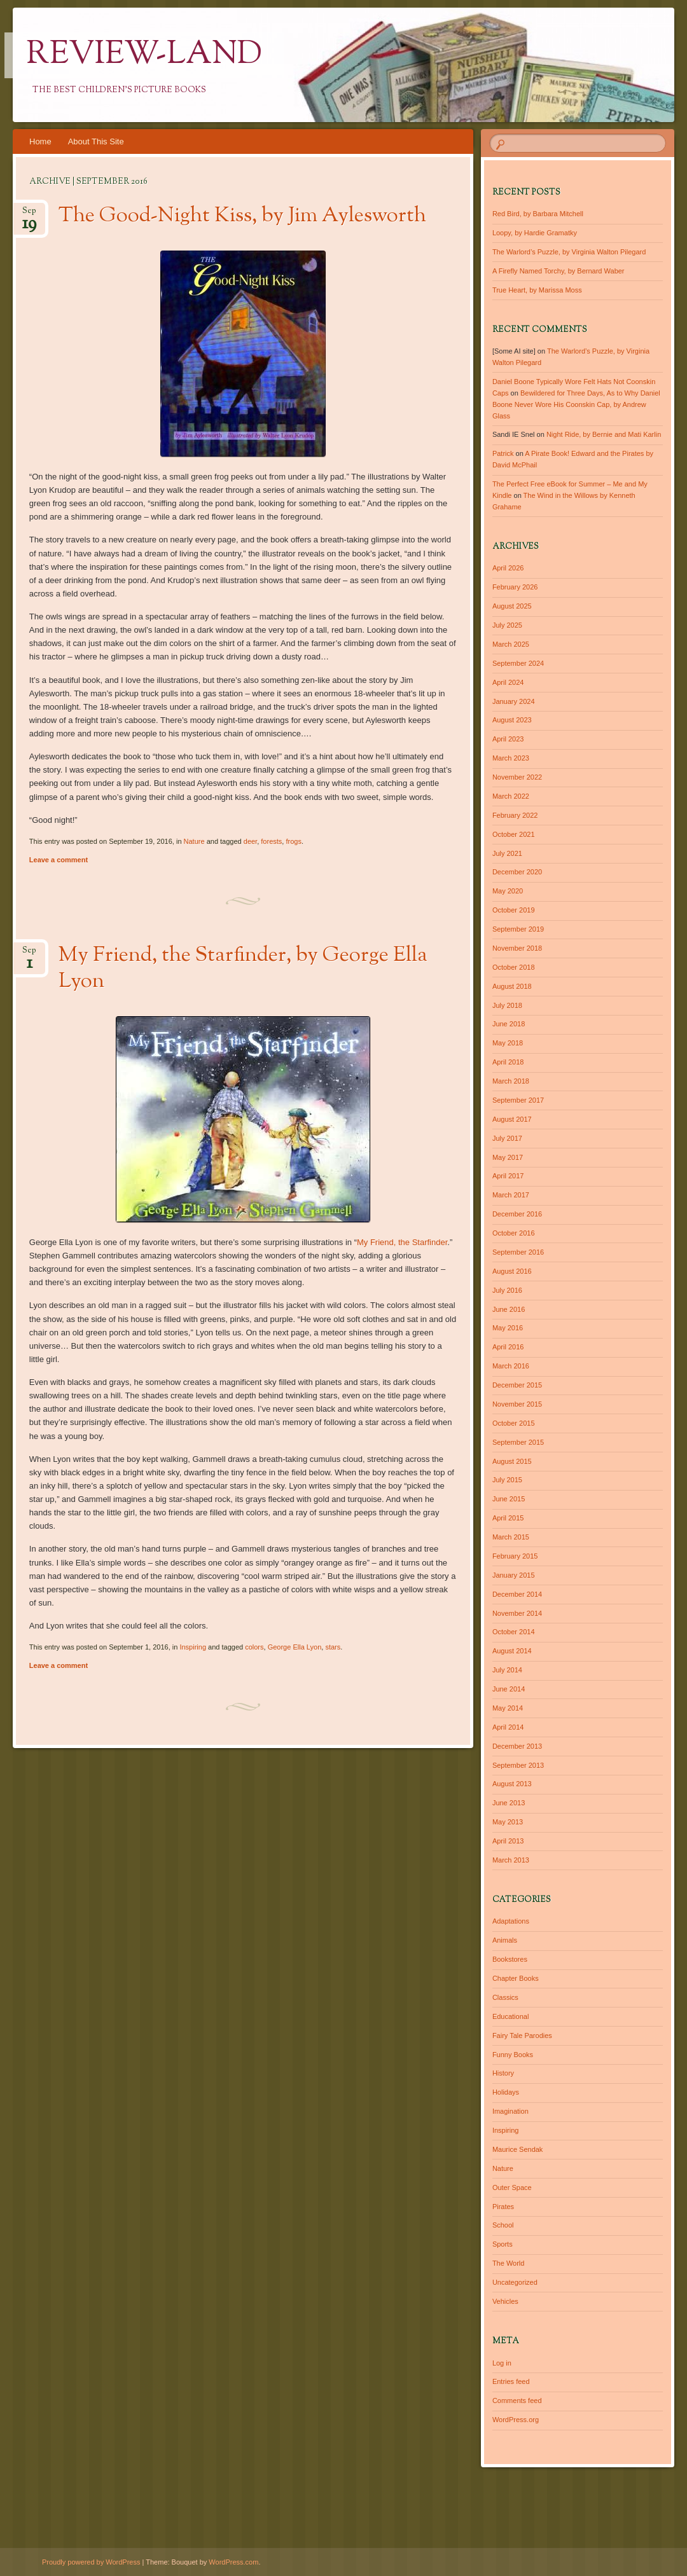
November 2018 (517, 948)
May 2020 (507, 891)
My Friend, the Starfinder (402, 1242)
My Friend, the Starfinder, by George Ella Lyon (243, 968)
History (503, 2073)
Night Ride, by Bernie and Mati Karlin (603, 434)
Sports (502, 2244)
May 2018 (507, 1043)
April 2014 (508, 1727)
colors (254, 1647)
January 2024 (513, 701)
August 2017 (512, 1119)
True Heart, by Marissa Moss (537, 290)
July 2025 (507, 625)
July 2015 (507, 1480)
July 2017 (507, 1138)
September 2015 (518, 1442)
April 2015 (508, 1518)
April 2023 (508, 739)
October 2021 (513, 834)
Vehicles (505, 2301)
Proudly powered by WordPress (91, 2562)
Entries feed (511, 2381)
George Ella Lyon (295, 1647)
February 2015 (515, 1556)
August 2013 (512, 1783)
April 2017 (508, 1176)
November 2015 (517, 1404)
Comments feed (517, 2400)
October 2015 (513, 1423)
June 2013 (508, 1803)
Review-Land (144, 55)
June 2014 (508, 1689)
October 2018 (513, 967)
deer (250, 841)
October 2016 (513, 1233)
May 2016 (507, 1328)
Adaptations (510, 1921)
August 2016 (512, 1271)
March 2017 (510, 1195)
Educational (510, 2016)
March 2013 (510, 1860)
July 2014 (507, 1670)
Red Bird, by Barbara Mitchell (537, 213)
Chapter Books (515, 1978)
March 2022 (510, 796)
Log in (501, 2363)
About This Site (96, 141)
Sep (29, 214)
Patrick (503, 453)
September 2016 (518, 1252)
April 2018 (508, 1062)
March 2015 (510, 1537)
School (503, 2225)
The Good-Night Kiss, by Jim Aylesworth (242, 216)
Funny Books (512, 2054)
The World (508, 2263)
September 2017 (518, 1100)
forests (271, 841)
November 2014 (517, 1613)
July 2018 (507, 1005)
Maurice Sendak (517, 2149)
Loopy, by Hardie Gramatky (534, 233)
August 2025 (512, 606)
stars (332, 1647)
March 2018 (510, 1081)
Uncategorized (515, 2282)
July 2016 (507, 1290)
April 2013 (508, 1841)
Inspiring (192, 1647)
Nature (194, 841)
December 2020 (517, 872)
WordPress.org (515, 2419)
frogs (293, 841)
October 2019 (513, 910)
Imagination (510, 2111)
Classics (505, 1997)
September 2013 (518, 1765)
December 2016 (517, 1214)
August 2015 (512, 1461)
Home (40, 141)
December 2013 (517, 1746)
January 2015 (513, 1575)
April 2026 (508, 568)
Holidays (505, 2092)
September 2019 (518, 929)
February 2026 (515, 587)
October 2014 (513, 1632)
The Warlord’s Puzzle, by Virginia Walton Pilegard (569, 252)
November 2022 (517, 777)
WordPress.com (233, 2562)
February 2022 (515, 815)
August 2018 (512, 986)
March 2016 (510, 1366)
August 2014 (512, 1651)
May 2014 (507, 1708)
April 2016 (508, 1347)
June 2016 (508, 1309)
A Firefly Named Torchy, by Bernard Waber (558, 271)
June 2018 (508, 1024)
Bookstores (509, 1959)
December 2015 (517, 1385)
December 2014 (517, 1594)
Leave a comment (58, 860)
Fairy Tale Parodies (522, 2035)
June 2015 (508, 1499)
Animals (504, 1940)
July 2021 (507, 853)
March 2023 (510, 758)
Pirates (503, 2206)
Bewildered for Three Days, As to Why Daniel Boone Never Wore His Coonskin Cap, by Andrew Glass (576, 404)
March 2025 (510, 644)
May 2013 (507, 1822)
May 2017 (507, 1157)
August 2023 (512, 720)
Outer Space (512, 2187)
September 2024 (518, 663)
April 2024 (508, 682)
